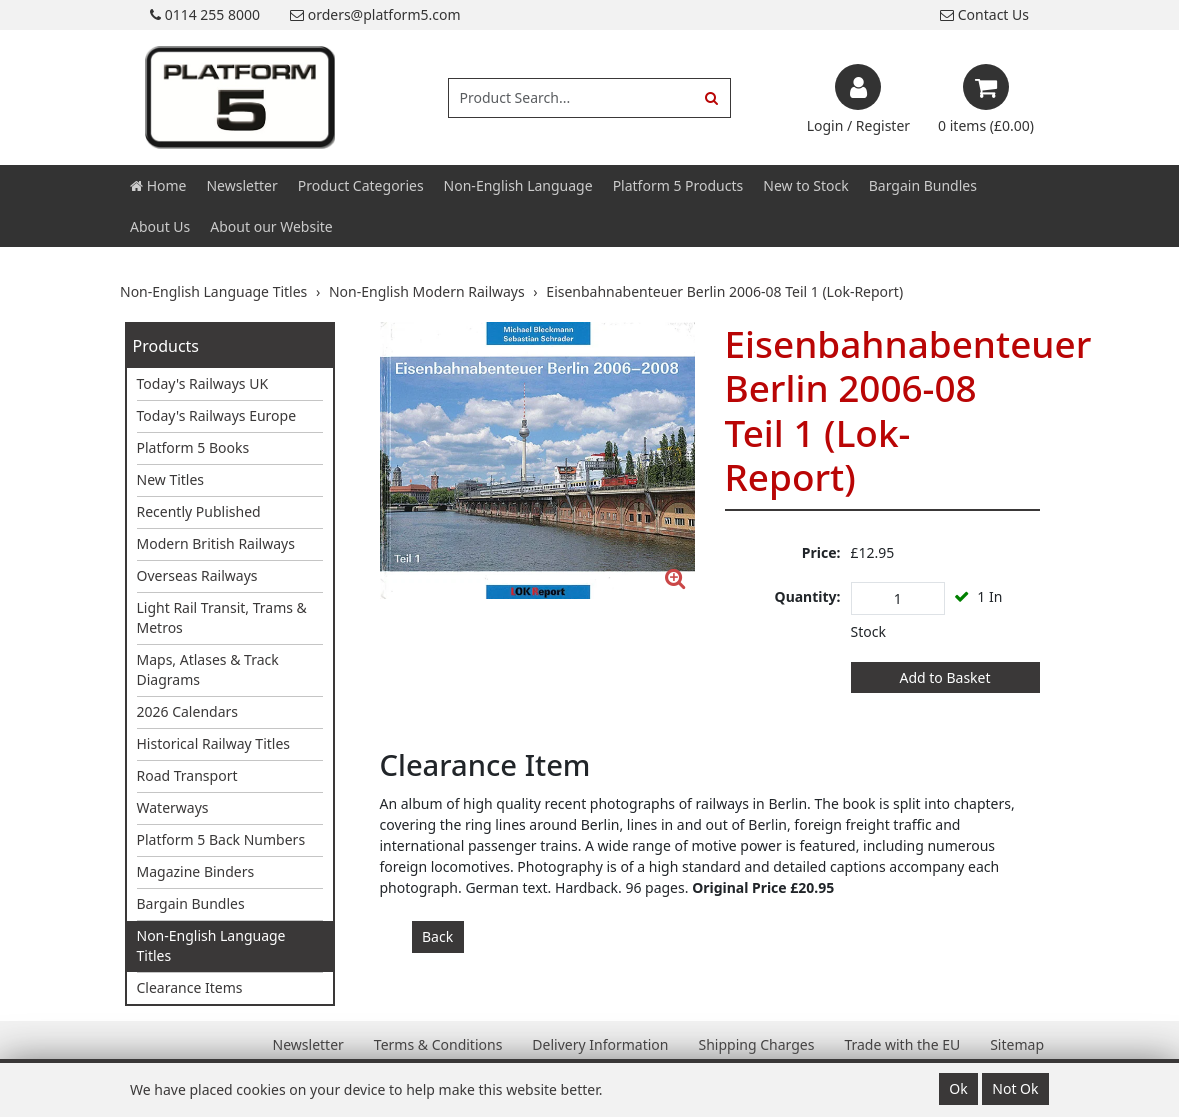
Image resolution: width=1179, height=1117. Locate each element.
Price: (821, 552)
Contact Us (984, 14)
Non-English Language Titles (211, 945)
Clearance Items (190, 987)
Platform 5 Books (193, 447)
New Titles (171, 479)
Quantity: (808, 596)
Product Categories (361, 185)
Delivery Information (600, 1044)
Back (437, 936)
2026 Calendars (188, 711)
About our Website (271, 226)
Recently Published (199, 511)
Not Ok (1015, 1088)
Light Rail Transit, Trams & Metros (222, 617)
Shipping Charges (756, 1044)
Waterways (173, 807)
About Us (160, 226)
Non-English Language (518, 185)
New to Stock (805, 185)
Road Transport (187, 775)
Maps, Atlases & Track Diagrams (208, 669)
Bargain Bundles (923, 185)
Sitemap (1017, 1044)
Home (158, 185)
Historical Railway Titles (214, 743)
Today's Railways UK (203, 383)
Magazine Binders (196, 871)
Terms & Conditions (438, 1044)
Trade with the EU (902, 1044)
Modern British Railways (216, 543)
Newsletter (241, 185)
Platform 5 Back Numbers (221, 839)
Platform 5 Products (678, 185)
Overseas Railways (197, 575)
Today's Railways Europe (217, 415)
